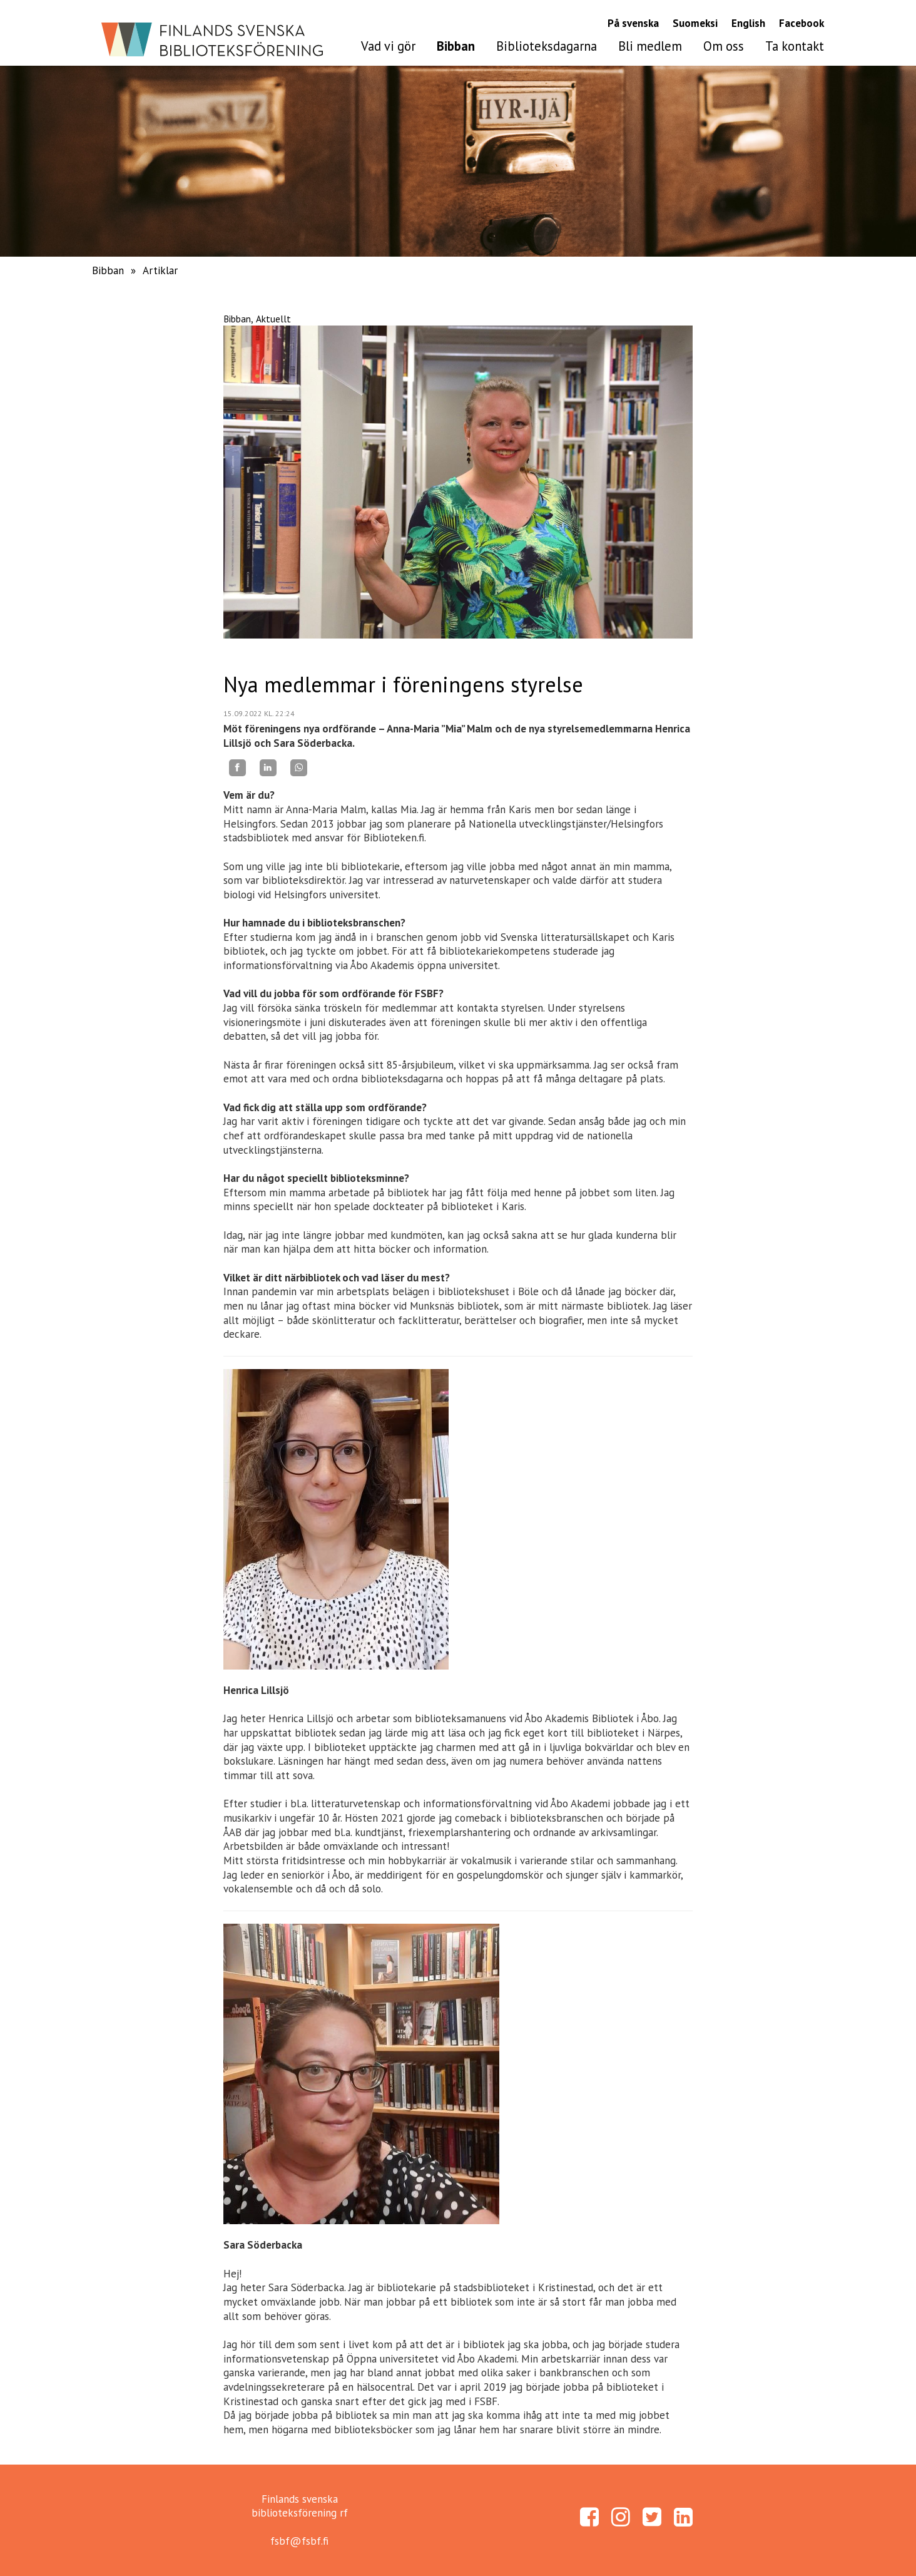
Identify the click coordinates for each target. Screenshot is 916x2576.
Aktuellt (273, 318)
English (748, 23)
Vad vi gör (388, 46)
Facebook (801, 23)
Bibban (456, 46)
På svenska (633, 23)
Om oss (723, 46)
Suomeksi (695, 23)
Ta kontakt (794, 46)
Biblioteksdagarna (546, 46)
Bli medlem (650, 46)
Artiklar (160, 270)
